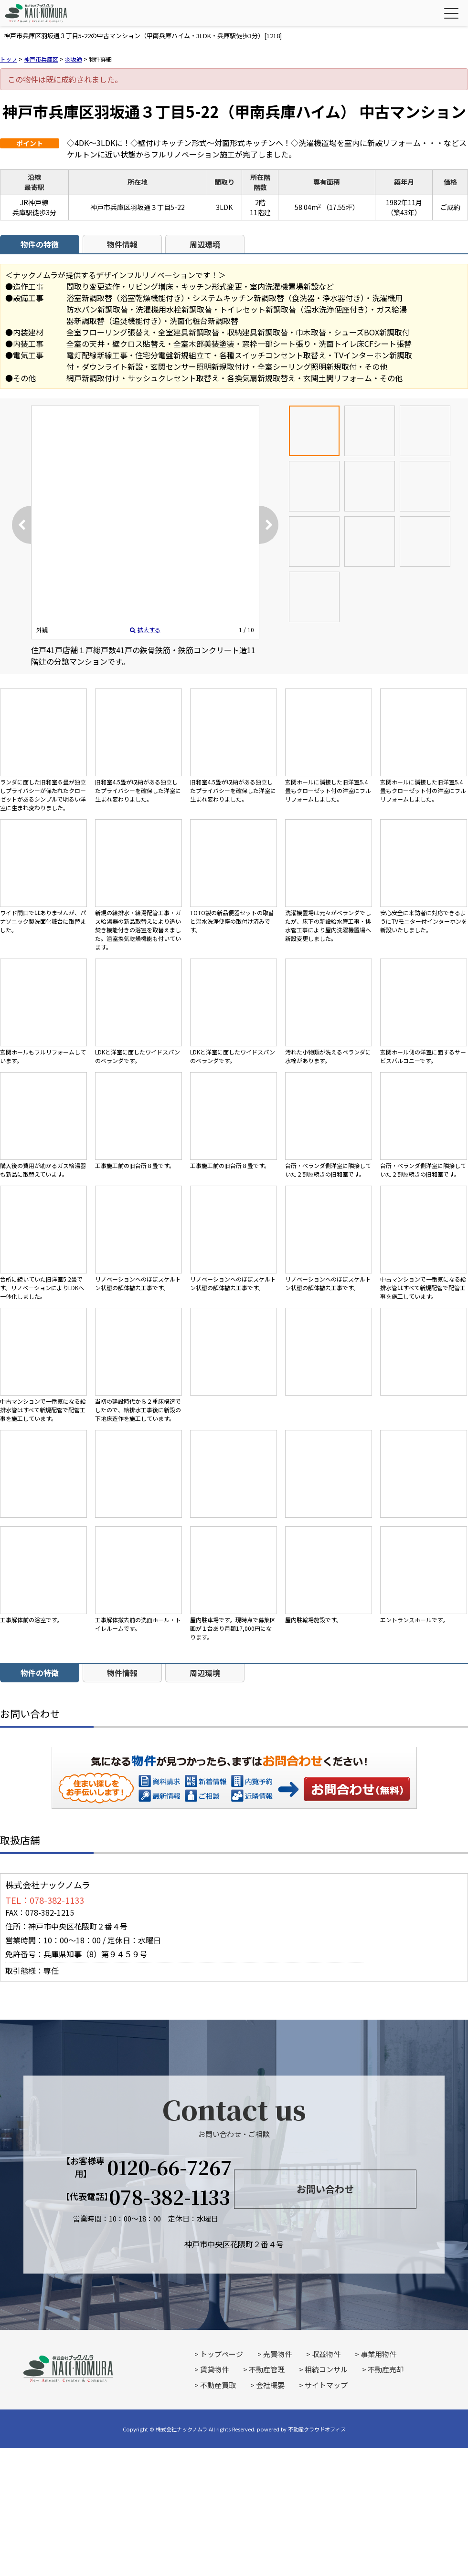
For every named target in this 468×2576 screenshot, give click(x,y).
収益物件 (326, 2354)
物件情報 (122, 244)
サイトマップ (326, 2385)
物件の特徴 (40, 244)
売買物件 (277, 2354)
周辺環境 (205, 244)
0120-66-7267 (169, 2167)
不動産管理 (267, 2369)
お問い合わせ (357, 1789)
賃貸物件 (214, 2369)
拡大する (145, 630)
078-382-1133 (169, 2196)
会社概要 (270, 2385)
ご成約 (450, 207)
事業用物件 (378, 2354)
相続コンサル (326, 2369)
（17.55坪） (340, 207)
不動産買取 (218, 2385)
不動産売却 (386, 2369)
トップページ (221, 2354)
